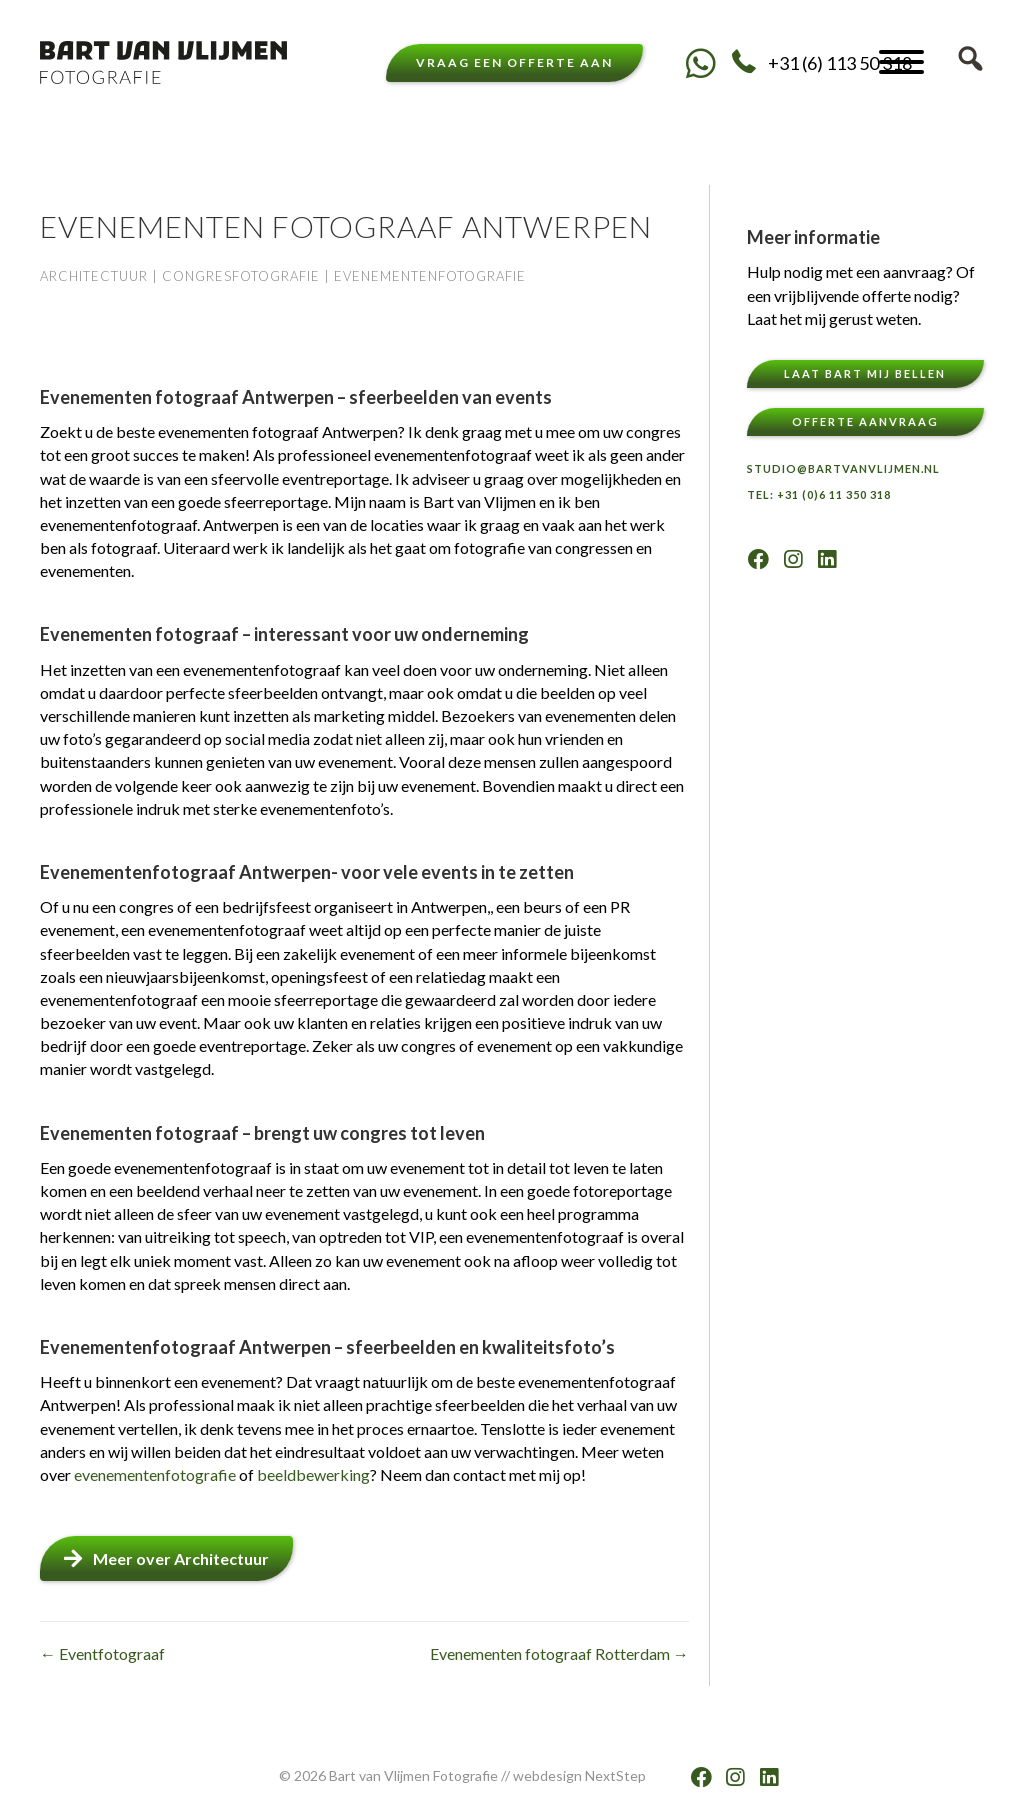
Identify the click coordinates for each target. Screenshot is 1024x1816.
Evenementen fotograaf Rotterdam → (559, 1653)
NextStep (615, 1775)
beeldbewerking (313, 1474)
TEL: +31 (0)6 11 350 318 (819, 494)
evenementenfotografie (156, 1474)
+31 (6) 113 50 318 (840, 63)
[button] (701, 62)
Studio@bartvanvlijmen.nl (843, 468)
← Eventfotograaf (102, 1653)
